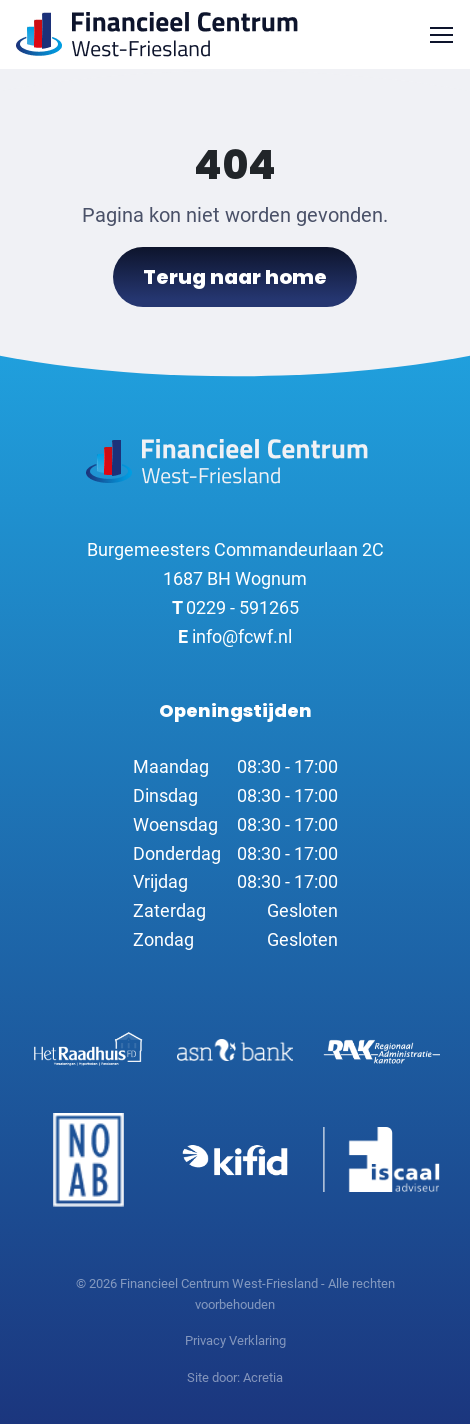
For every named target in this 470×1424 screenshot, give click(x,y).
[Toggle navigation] (441, 34)
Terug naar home (235, 277)
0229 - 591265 (235, 607)
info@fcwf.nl (235, 636)
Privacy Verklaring (235, 1340)
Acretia (263, 1377)
